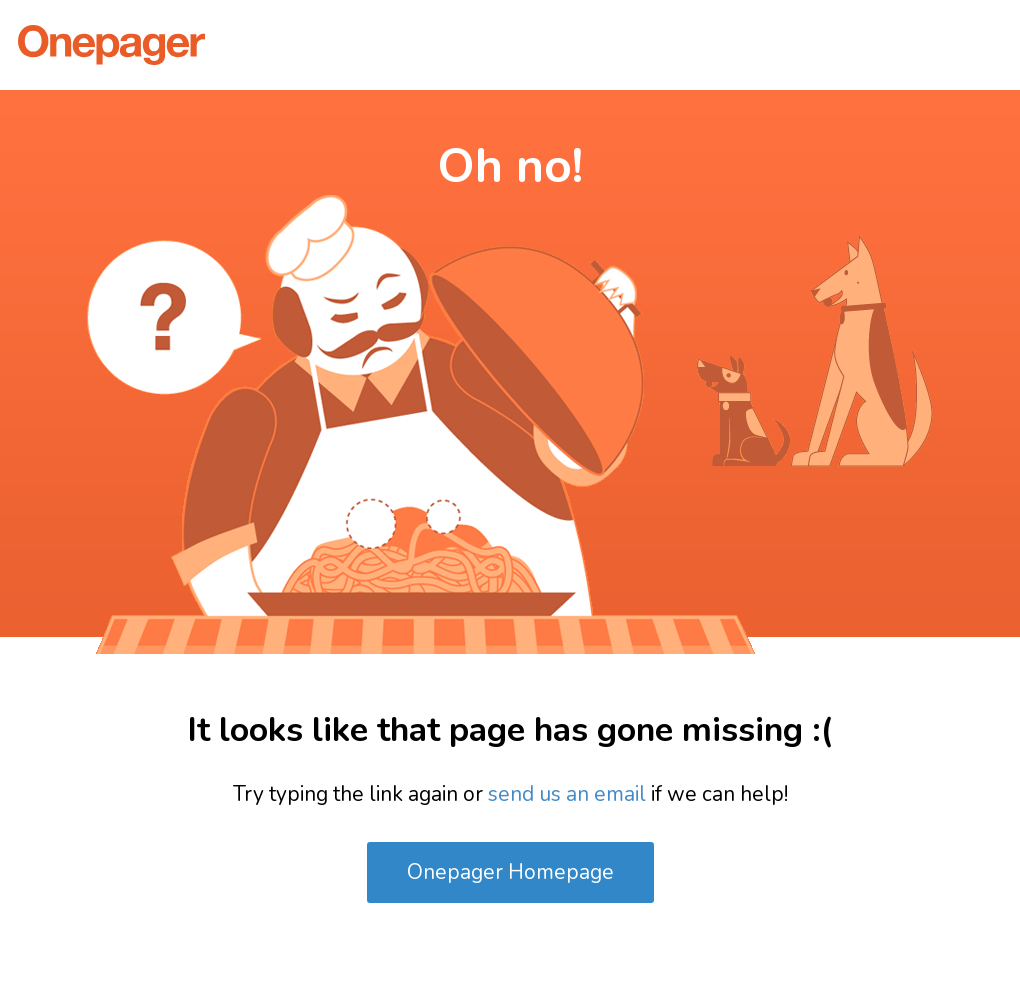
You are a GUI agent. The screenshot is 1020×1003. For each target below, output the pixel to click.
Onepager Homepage (510, 872)
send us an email (567, 794)
